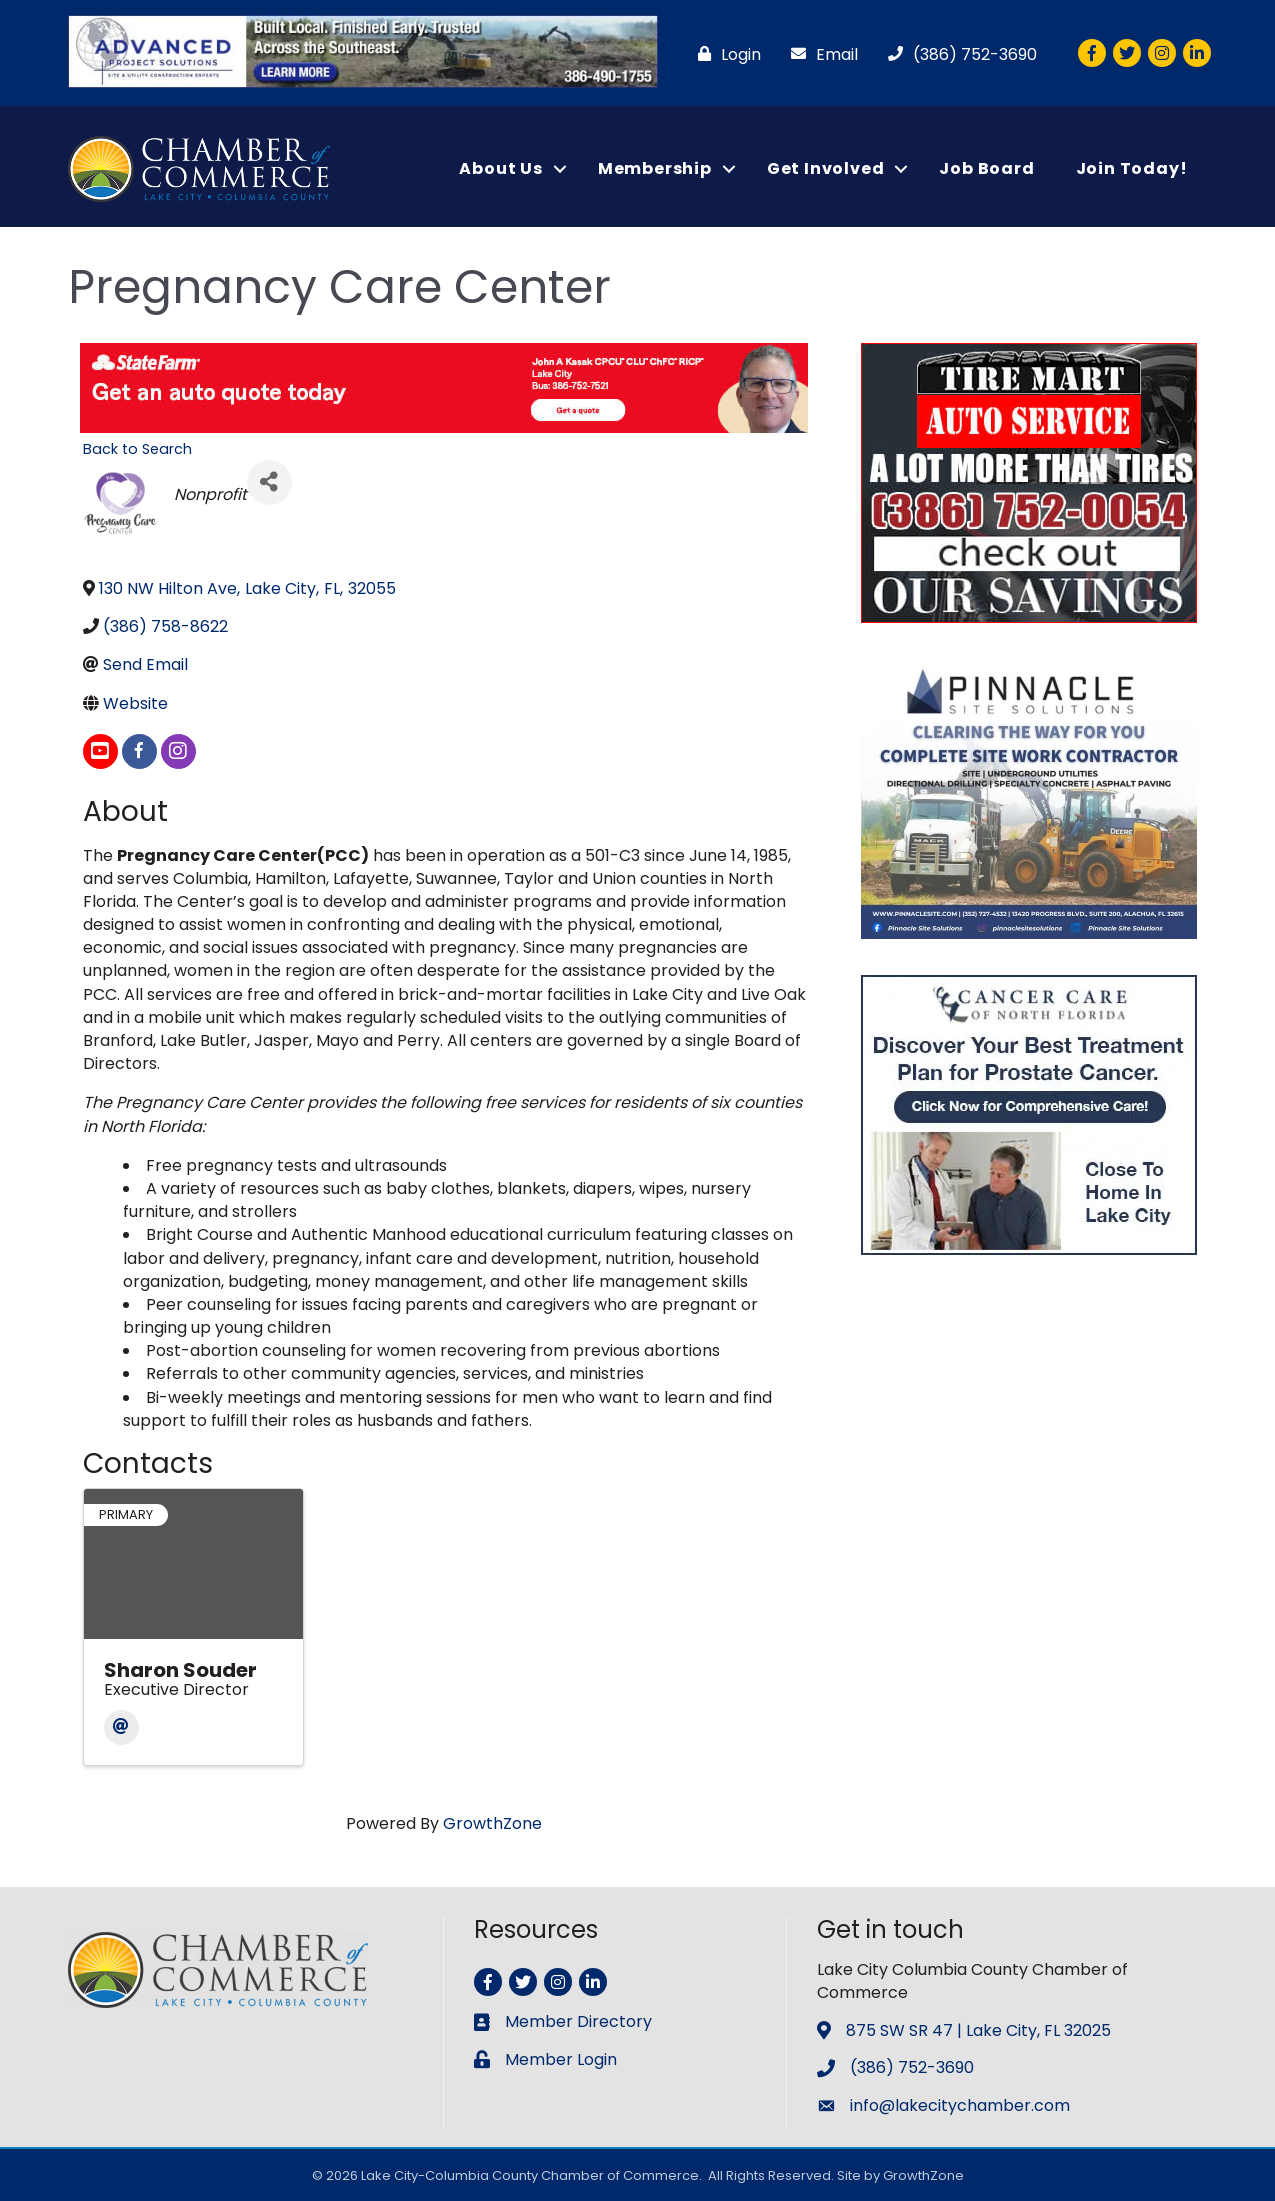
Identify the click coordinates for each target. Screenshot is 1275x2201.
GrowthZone (492, 1823)
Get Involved (826, 168)
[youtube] (100, 751)
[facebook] (139, 751)
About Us (500, 168)
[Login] (724, 54)
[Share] (269, 482)
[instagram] (178, 751)
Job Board (986, 168)
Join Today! (1132, 168)
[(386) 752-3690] (957, 54)
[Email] (819, 54)
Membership (655, 168)
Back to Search (137, 449)
